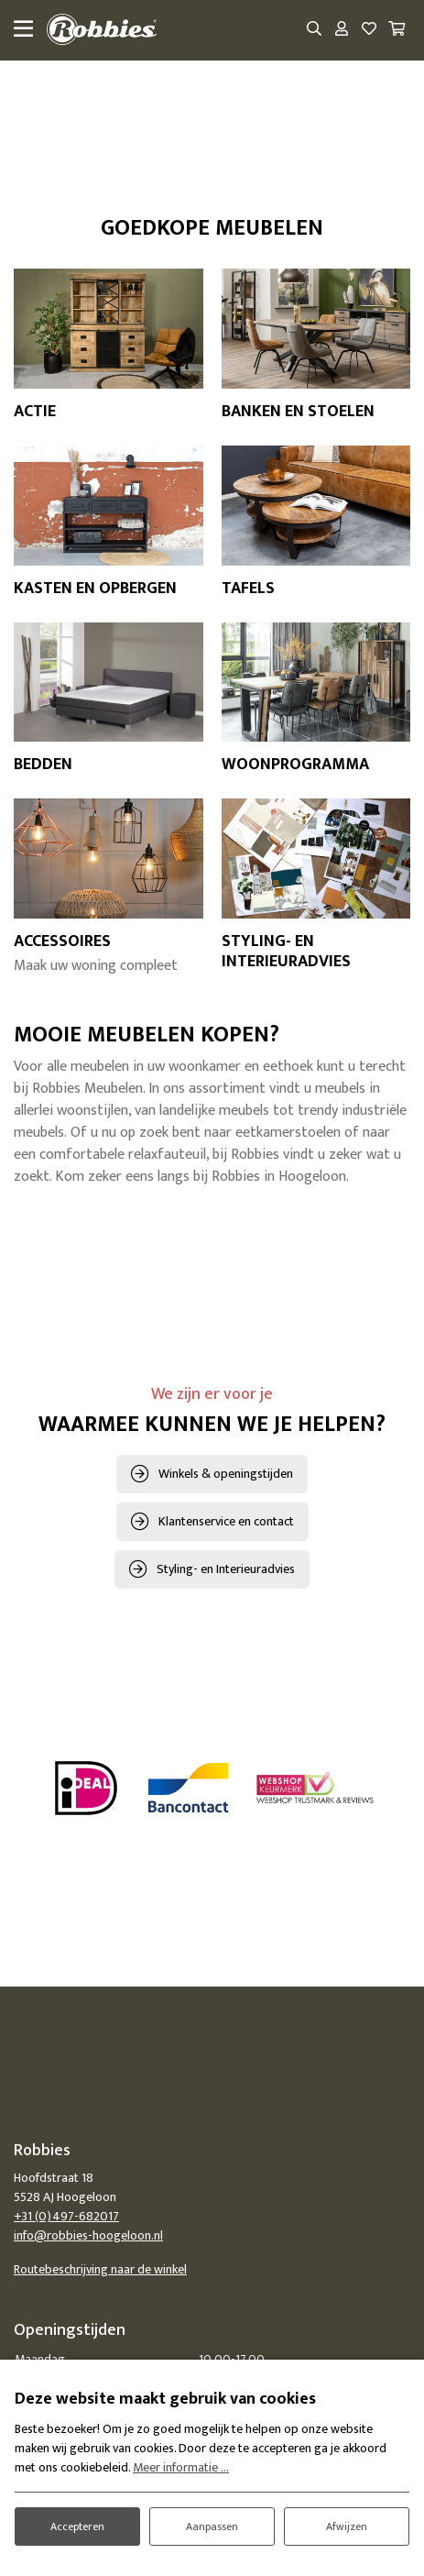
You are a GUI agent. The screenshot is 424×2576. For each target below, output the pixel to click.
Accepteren (77, 2526)
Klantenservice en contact (226, 1521)
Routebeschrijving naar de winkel (100, 2269)
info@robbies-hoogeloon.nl (88, 2235)
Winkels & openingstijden (225, 1473)
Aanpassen (212, 2526)
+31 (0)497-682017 (66, 2216)
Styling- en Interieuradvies (226, 1569)
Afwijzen (346, 2526)
